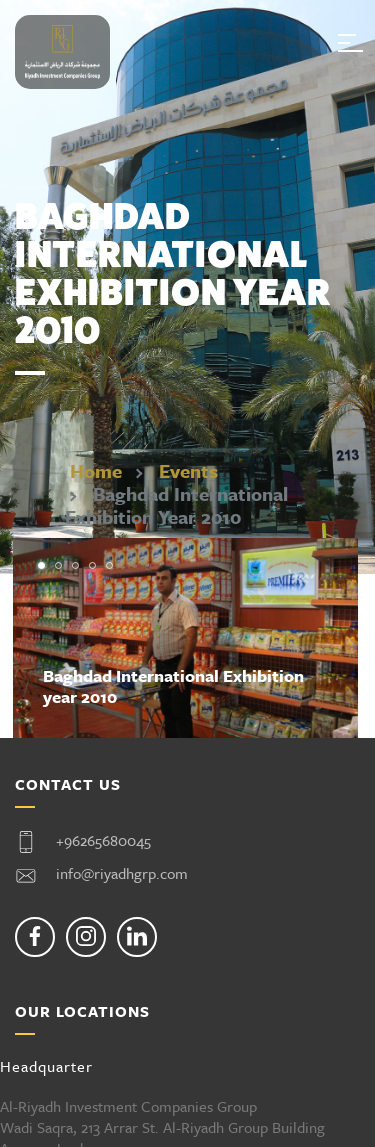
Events (188, 470)
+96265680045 (103, 840)
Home (96, 470)
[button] (41, 565)
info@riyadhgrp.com (122, 873)
